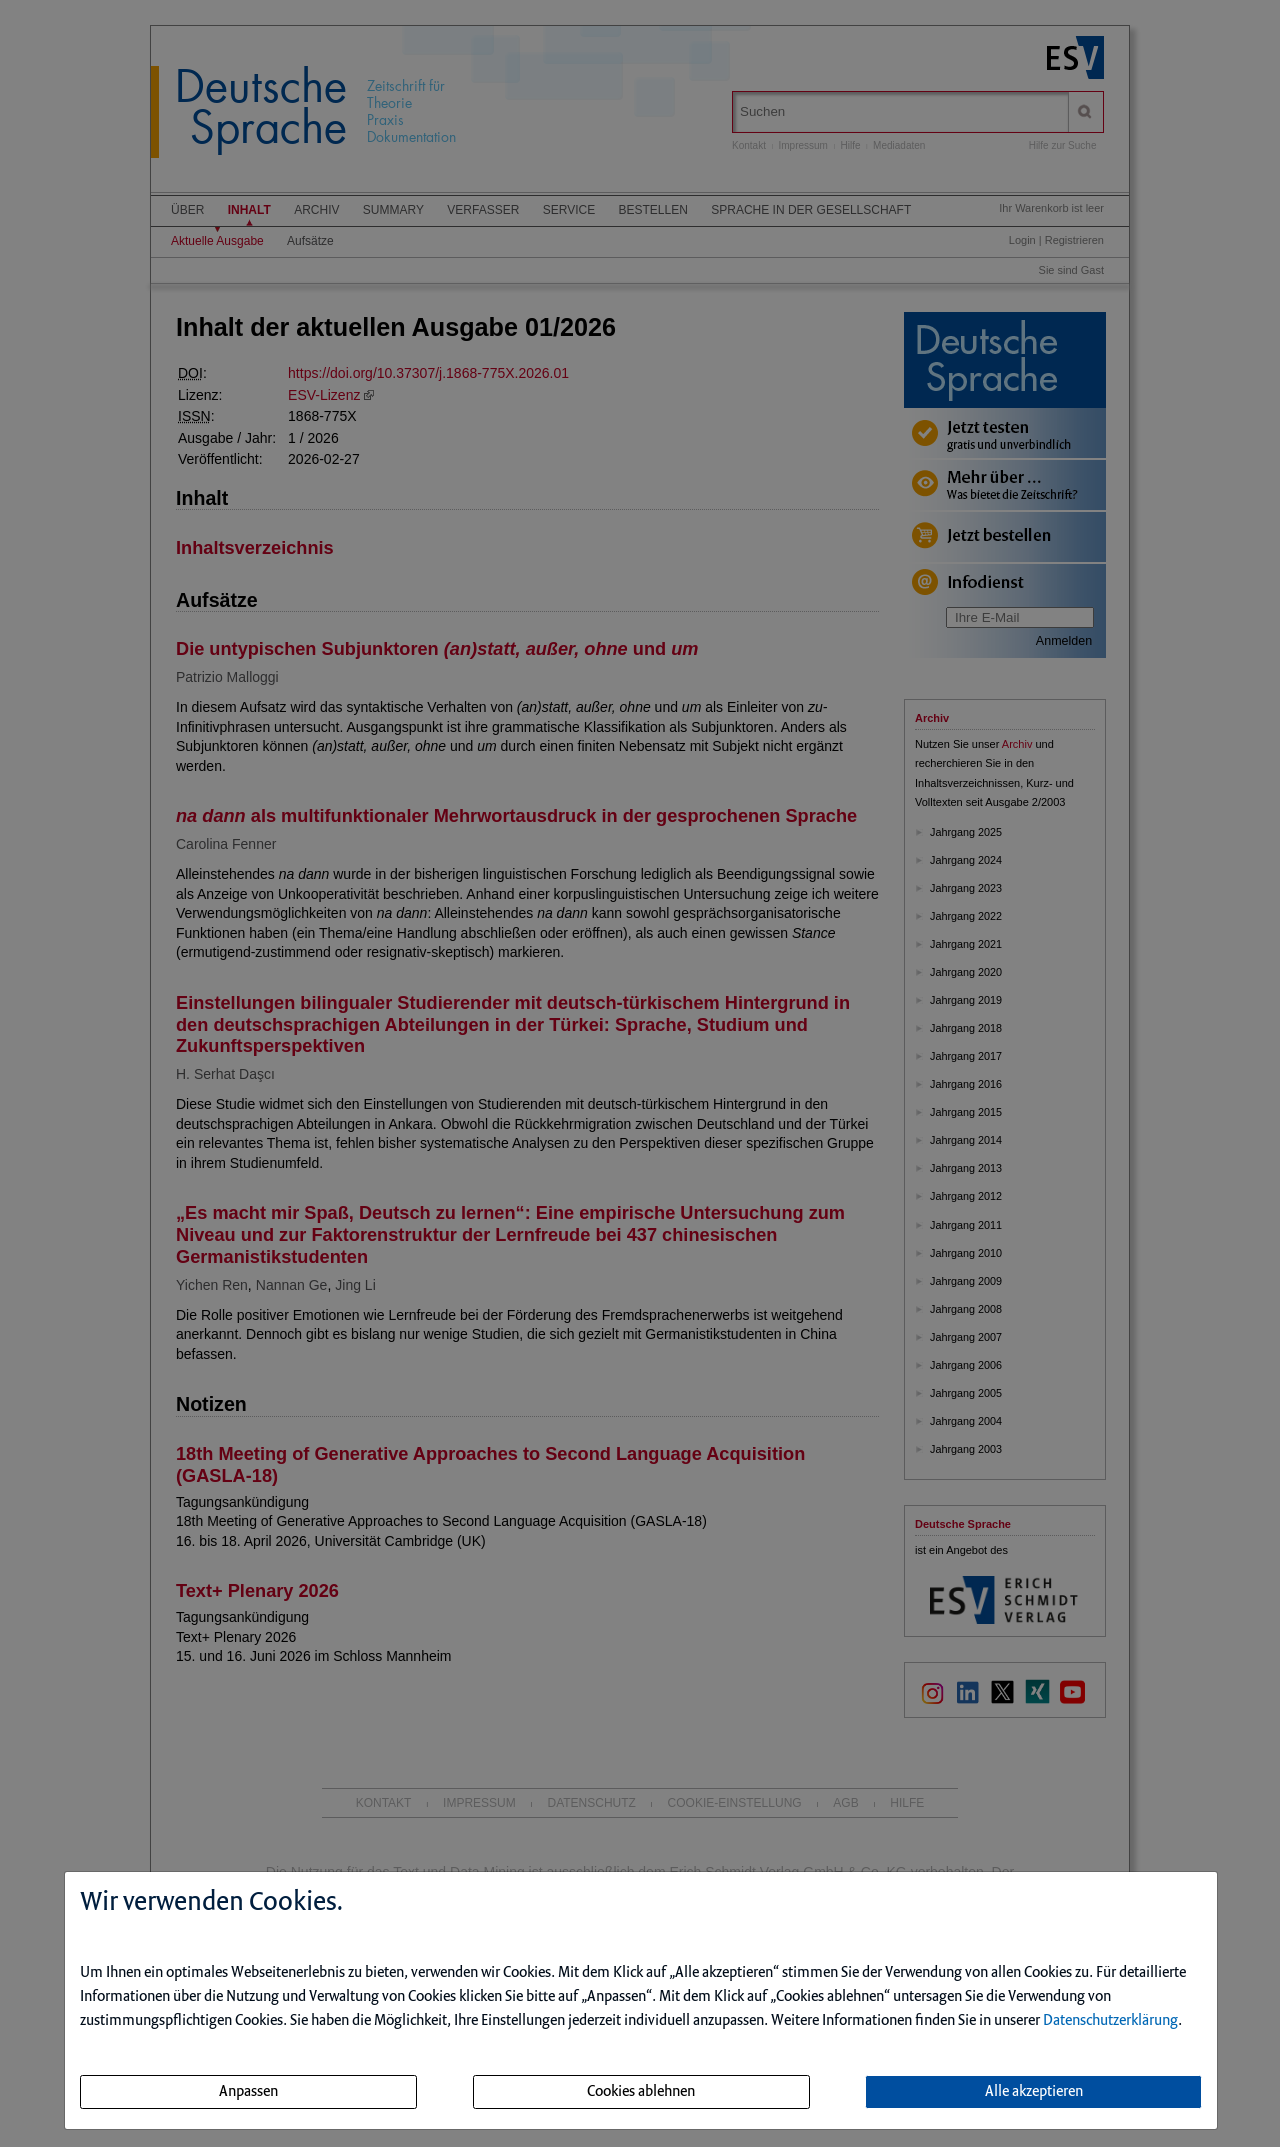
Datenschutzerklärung (1110, 2021)
